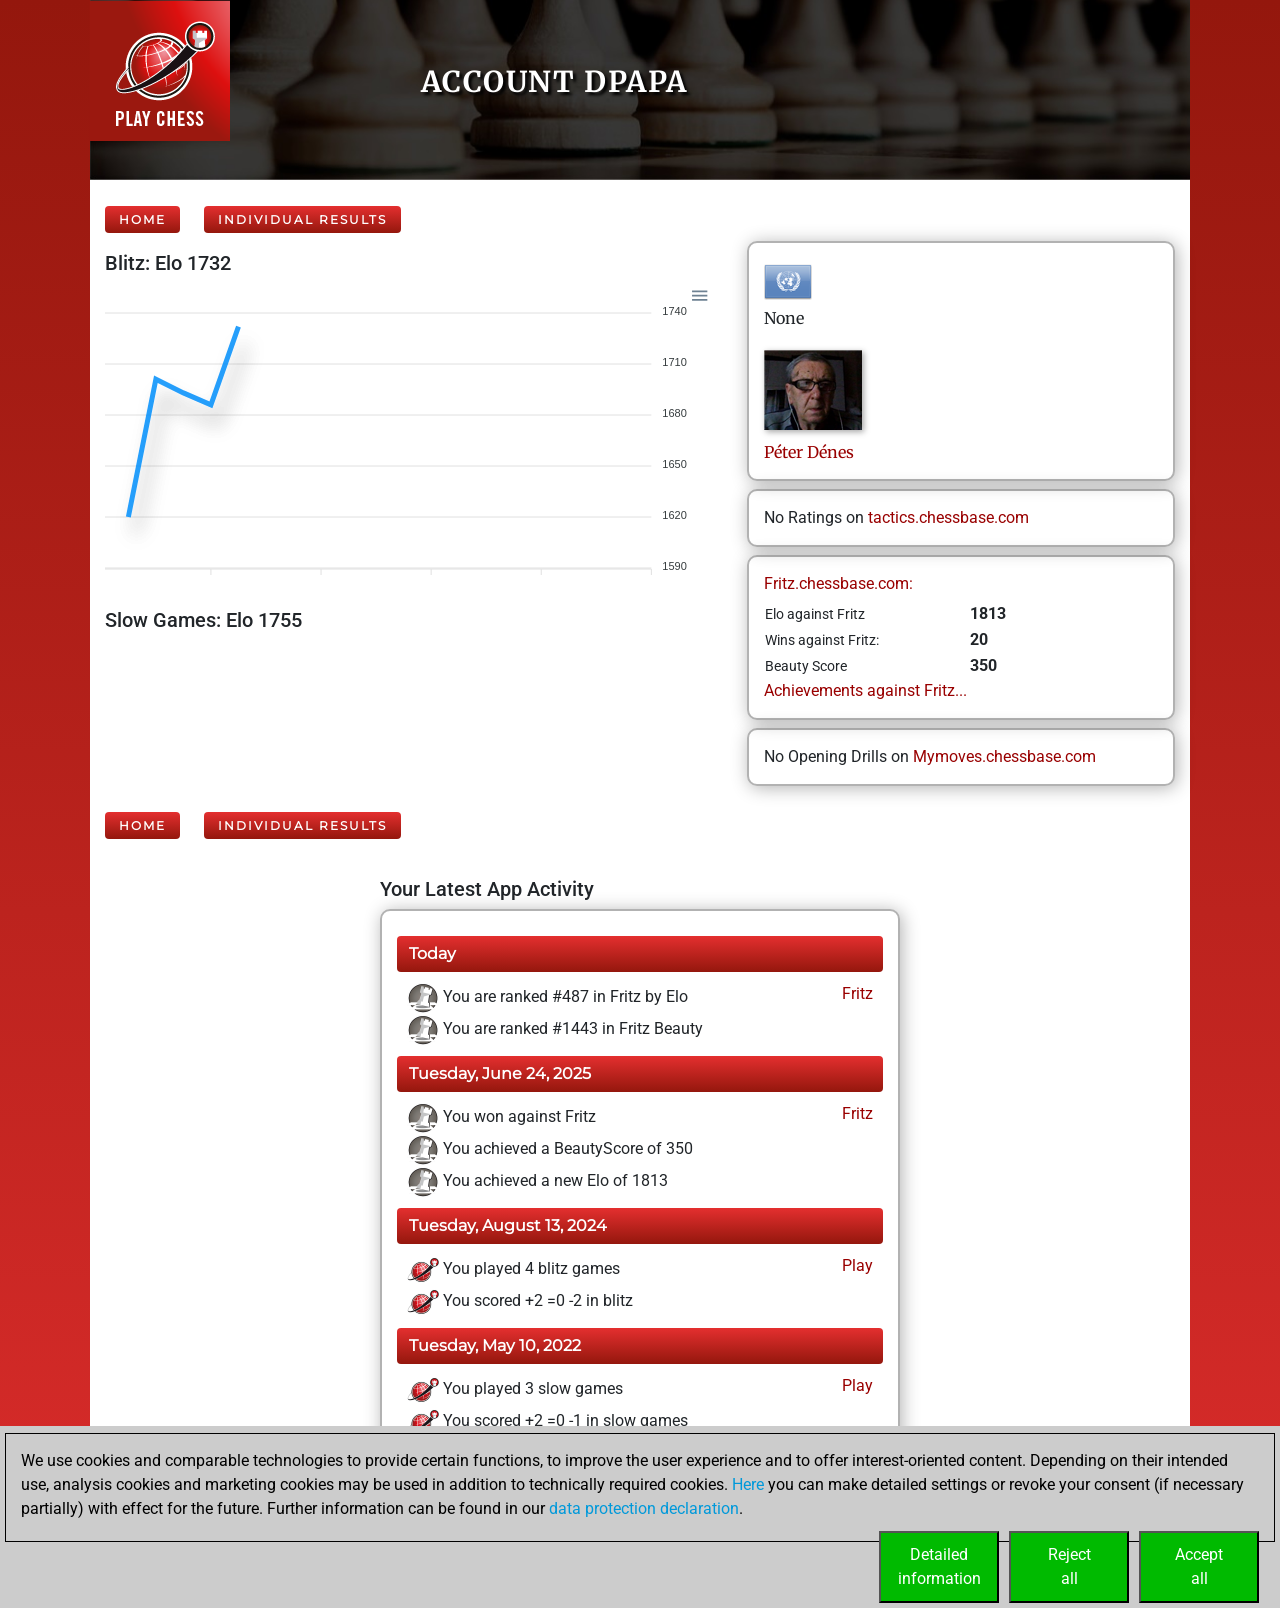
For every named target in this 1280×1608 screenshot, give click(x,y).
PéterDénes (809, 452)
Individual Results (302, 219)
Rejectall (1069, 1566)
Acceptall (1199, 1566)
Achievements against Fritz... (865, 690)
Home (142, 219)
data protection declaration (644, 1508)
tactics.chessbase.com (948, 517)
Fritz (855, 993)
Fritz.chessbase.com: (838, 583)
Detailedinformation (939, 1566)
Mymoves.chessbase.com (1004, 756)
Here (748, 1484)
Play (855, 1265)
